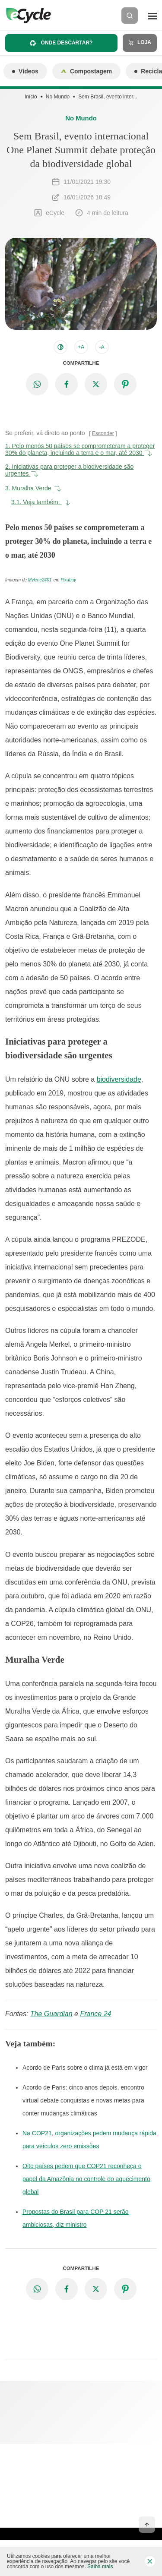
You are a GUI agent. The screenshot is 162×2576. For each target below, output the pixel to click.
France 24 (95, 2013)
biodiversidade (119, 1079)
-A (102, 347)
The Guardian (51, 2013)
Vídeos (25, 71)
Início (31, 96)
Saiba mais (100, 2566)
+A (81, 347)
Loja (139, 42)
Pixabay (68, 580)
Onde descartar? (61, 43)
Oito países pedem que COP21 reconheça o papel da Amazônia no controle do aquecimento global (86, 2178)
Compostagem (86, 71)
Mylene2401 (39, 580)
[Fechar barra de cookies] (150, 2561)
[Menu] (152, 15)
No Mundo (58, 96)
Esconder (103, 433)
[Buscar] (129, 15)
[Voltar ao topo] (147, 2524)
